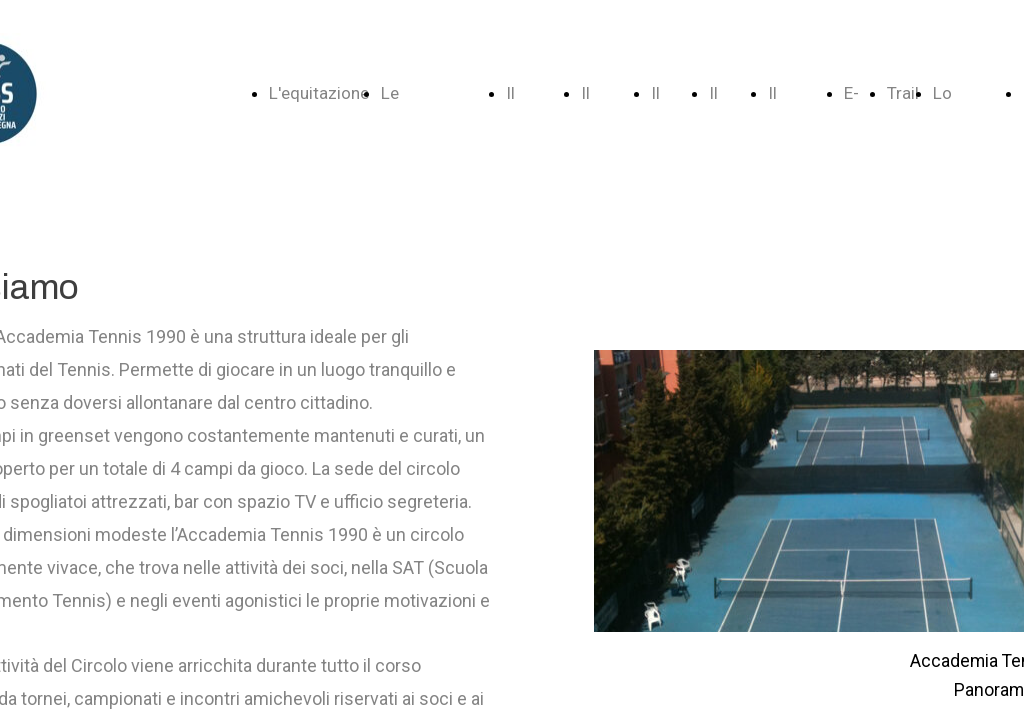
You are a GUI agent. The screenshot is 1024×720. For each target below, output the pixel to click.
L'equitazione (319, 93)
